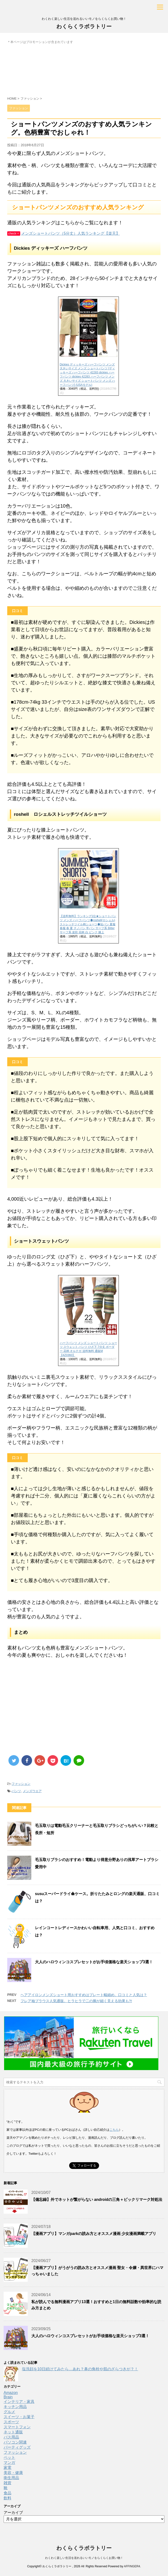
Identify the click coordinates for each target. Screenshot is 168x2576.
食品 (7, 2493)
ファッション (21, 1784)
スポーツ (11, 2422)
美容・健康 (13, 2473)
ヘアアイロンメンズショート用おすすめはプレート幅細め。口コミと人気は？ (83, 1995)
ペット (9, 2457)
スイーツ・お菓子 (19, 2417)
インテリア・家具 (19, 2402)
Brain (8, 2397)
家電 (7, 2468)
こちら (114, 2129)
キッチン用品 (15, 2407)
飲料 (7, 2498)
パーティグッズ (17, 2447)
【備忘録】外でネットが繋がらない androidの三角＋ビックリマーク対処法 (96, 2199)
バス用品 (11, 2437)
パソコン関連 (15, 2442)
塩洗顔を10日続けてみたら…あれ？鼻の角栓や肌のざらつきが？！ (80, 2369)
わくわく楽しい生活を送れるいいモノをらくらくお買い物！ (84, 2558)
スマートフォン (17, 2427)
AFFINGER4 (132, 2566)
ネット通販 (13, 2432)
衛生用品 (11, 2478)
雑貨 (7, 2483)
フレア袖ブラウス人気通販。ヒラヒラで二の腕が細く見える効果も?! (76, 2001)
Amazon (11, 2393)
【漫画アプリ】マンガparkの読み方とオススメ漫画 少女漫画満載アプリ (93, 2234)
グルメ (9, 2412)
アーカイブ (13, 2512)
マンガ (9, 2462)
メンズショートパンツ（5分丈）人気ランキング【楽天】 (70, 233)
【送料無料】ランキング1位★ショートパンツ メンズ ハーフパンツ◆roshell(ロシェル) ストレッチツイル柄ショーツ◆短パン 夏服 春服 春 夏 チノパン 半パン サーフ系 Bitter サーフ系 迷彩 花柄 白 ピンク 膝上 (88, 924)
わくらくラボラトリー (84, 26)
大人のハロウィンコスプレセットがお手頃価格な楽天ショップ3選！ (94, 1962)
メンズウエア (32, 1791)
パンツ (16, 1791)
